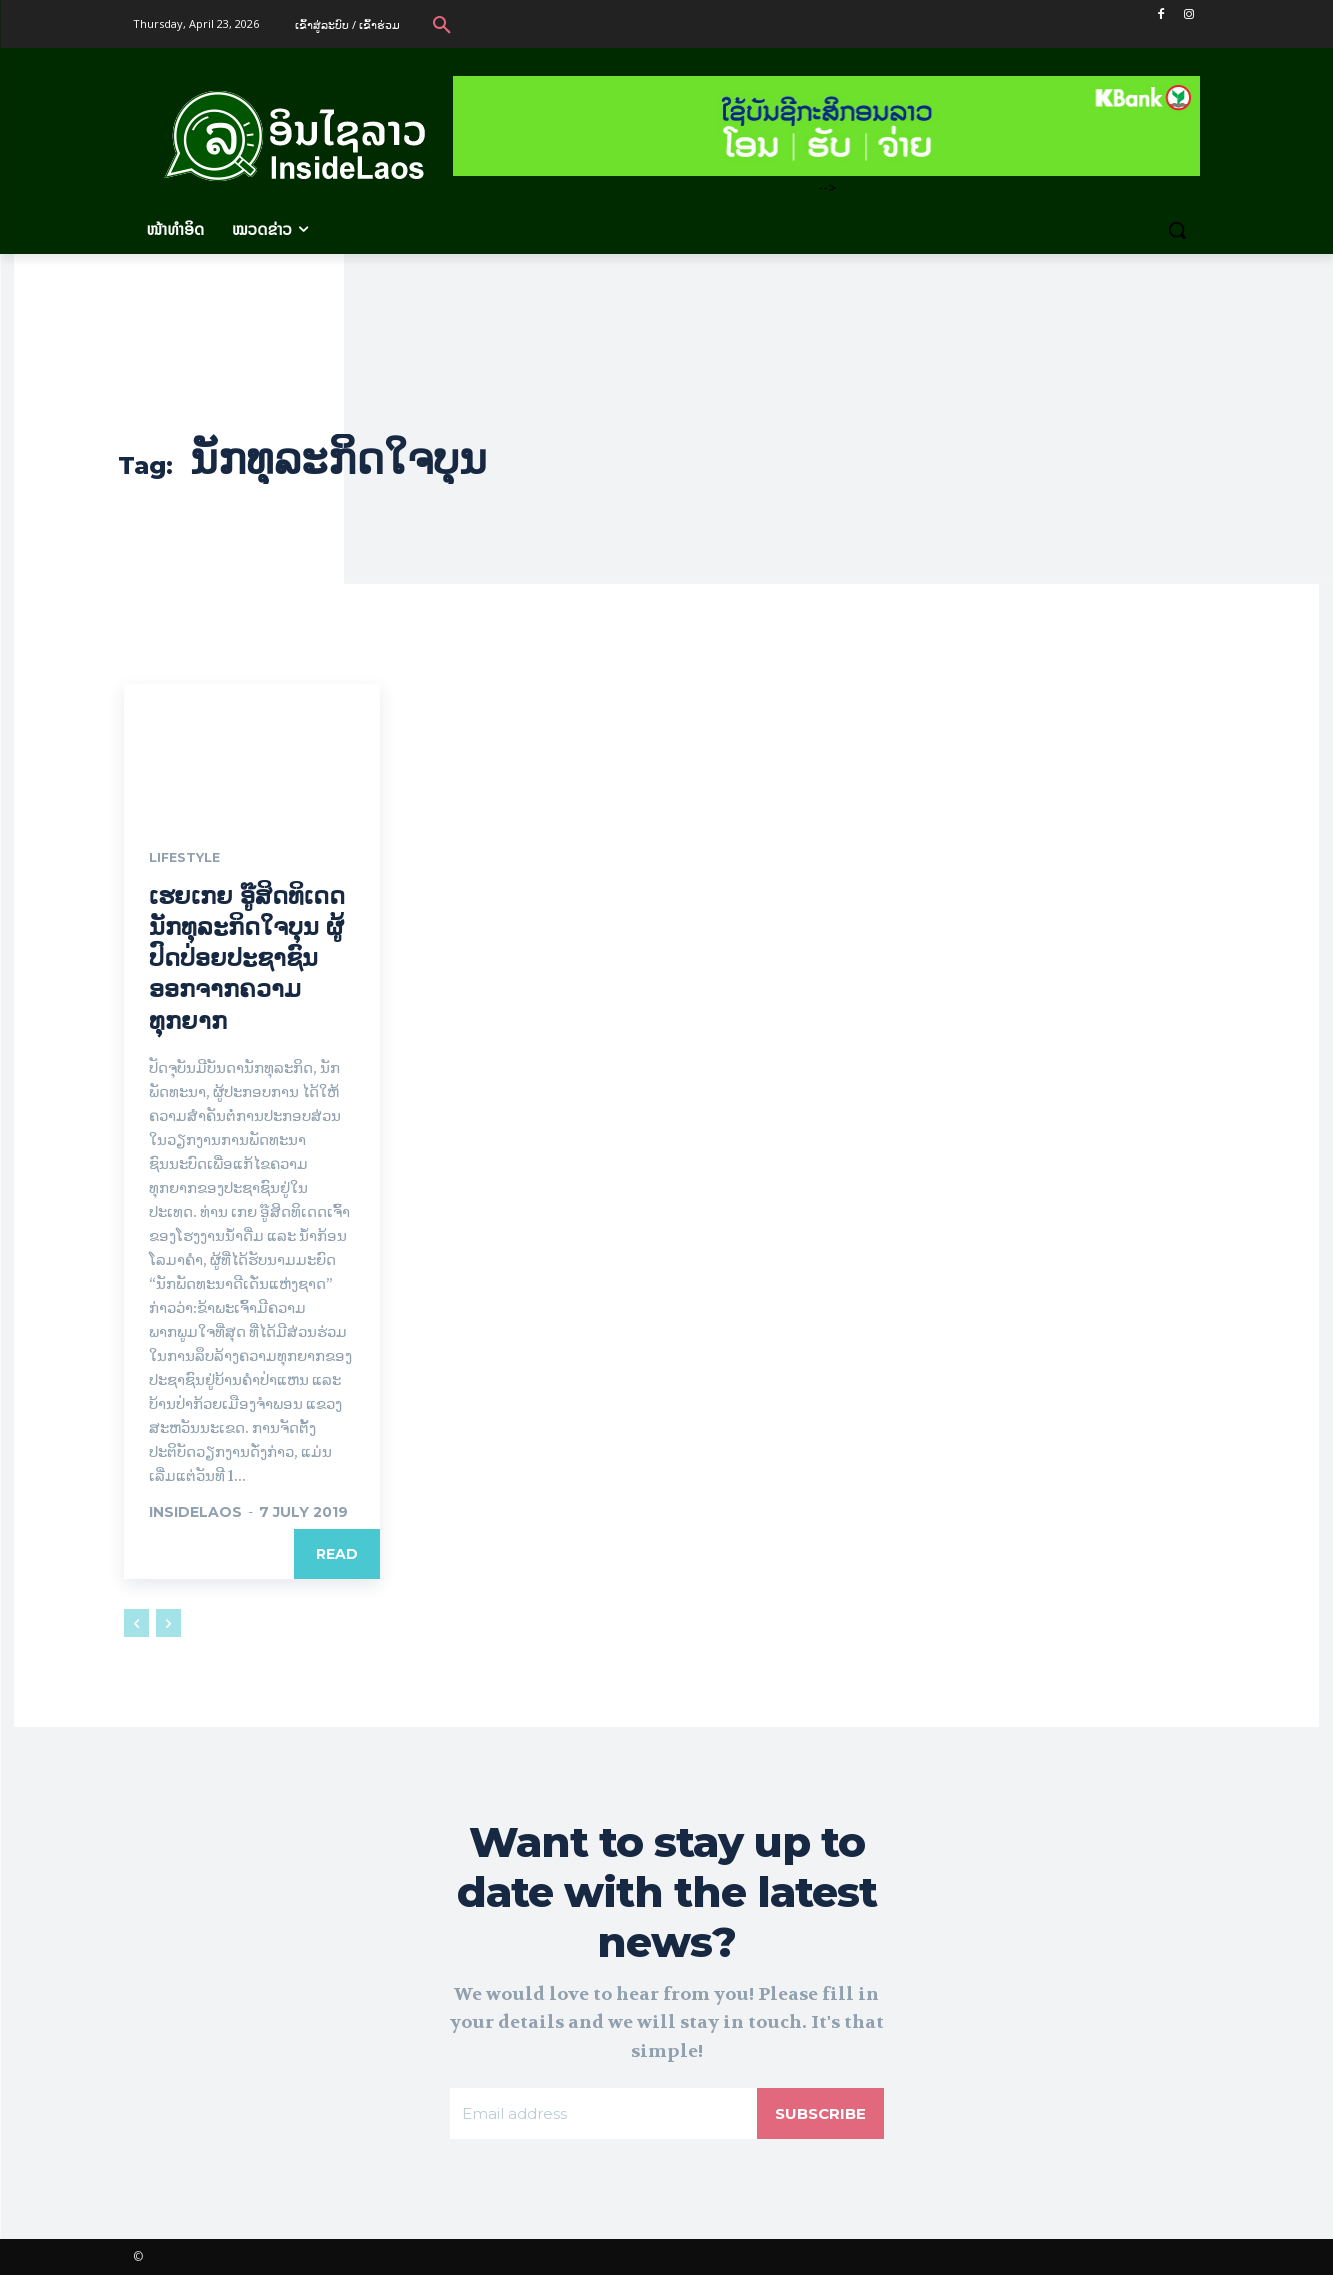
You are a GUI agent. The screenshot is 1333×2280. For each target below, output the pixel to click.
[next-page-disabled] (168, 1624)
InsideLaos (195, 1513)
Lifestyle (189, 859)
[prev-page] (136, 1624)
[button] (442, 24)
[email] (601, 2117)
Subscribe (818, 2116)
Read (337, 1555)
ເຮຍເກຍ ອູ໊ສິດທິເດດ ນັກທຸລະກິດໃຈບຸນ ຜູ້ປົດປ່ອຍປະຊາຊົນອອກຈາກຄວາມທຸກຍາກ (247, 959)
